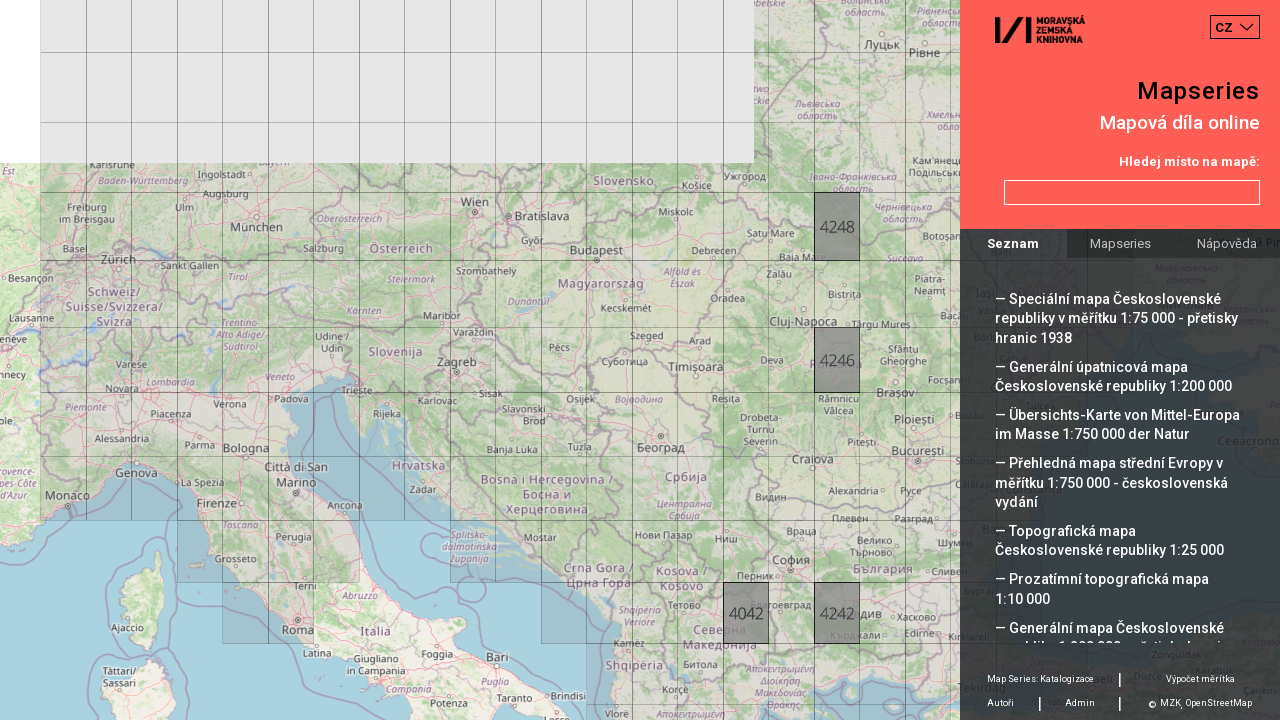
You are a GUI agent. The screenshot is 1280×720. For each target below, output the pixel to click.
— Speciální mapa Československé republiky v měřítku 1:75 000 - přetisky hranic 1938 (1116, 318)
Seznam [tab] (1013, 243)
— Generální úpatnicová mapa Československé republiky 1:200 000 (1113, 376)
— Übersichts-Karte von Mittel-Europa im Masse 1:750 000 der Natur (1117, 424)
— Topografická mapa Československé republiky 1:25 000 (1109, 540)
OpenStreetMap (1219, 703)
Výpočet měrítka (1200, 679)
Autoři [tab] (1000, 703)
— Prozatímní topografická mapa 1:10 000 (1102, 588)
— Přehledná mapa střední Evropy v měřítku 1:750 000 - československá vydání (1111, 482)
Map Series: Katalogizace (1040, 679)
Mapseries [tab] (1120, 243)
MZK (1170, 703)
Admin (1080, 703)
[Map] (640, 360)
